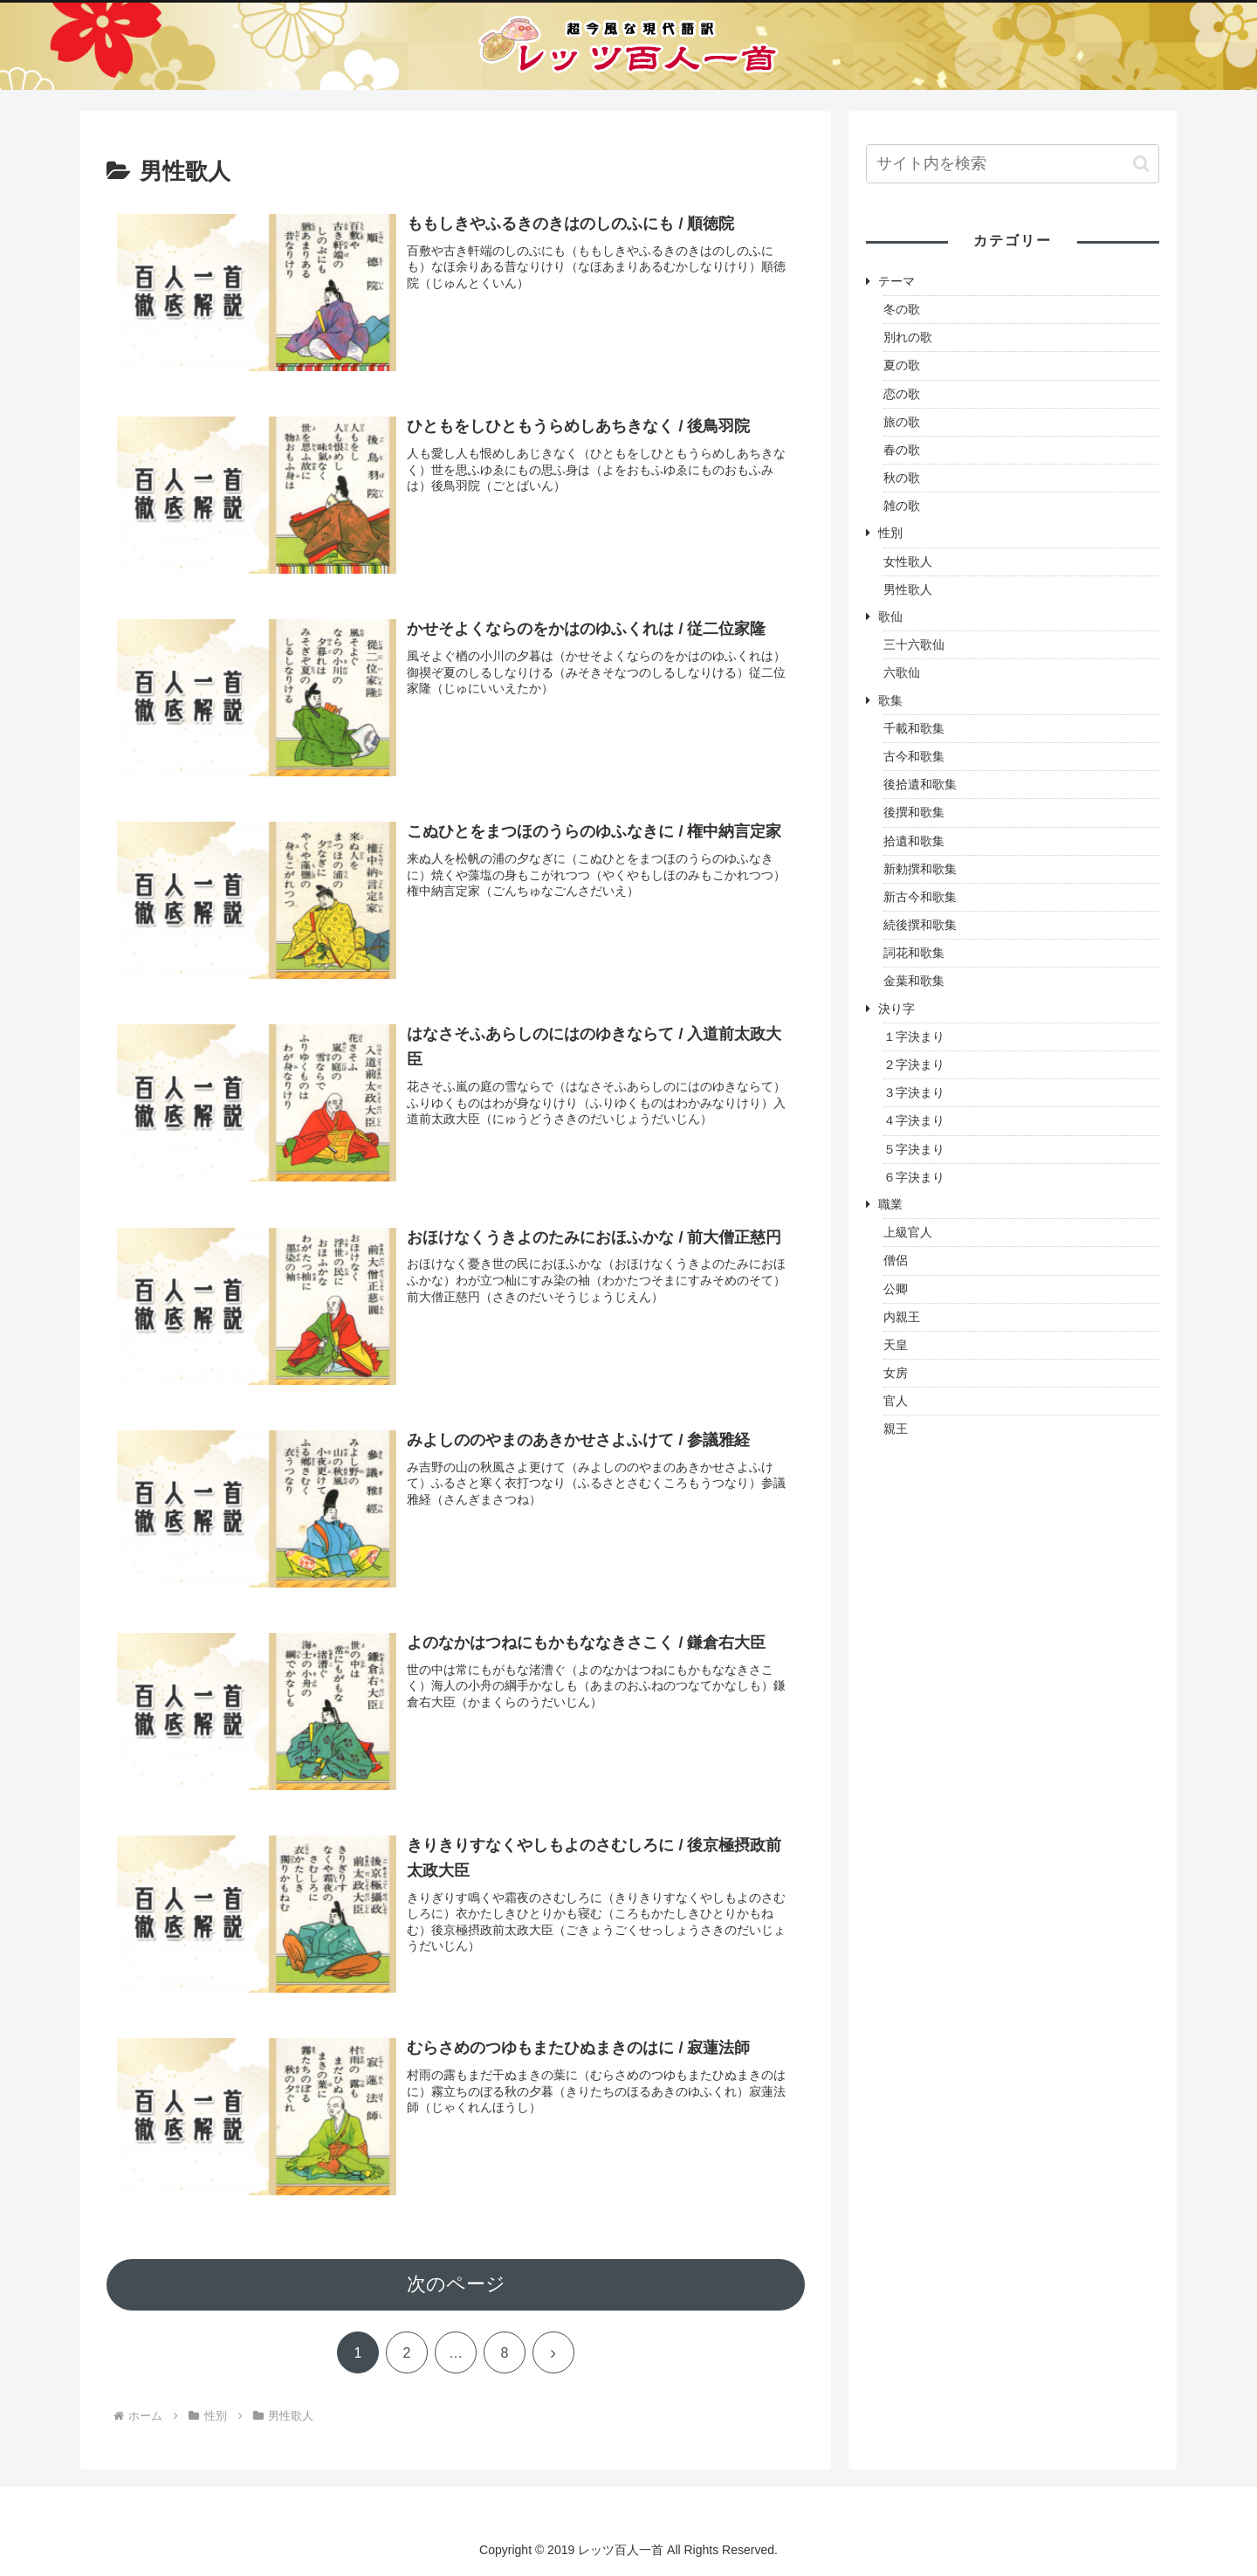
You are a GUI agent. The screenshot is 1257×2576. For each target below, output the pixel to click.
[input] (1012, 163)
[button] (1141, 164)
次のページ (456, 2285)
